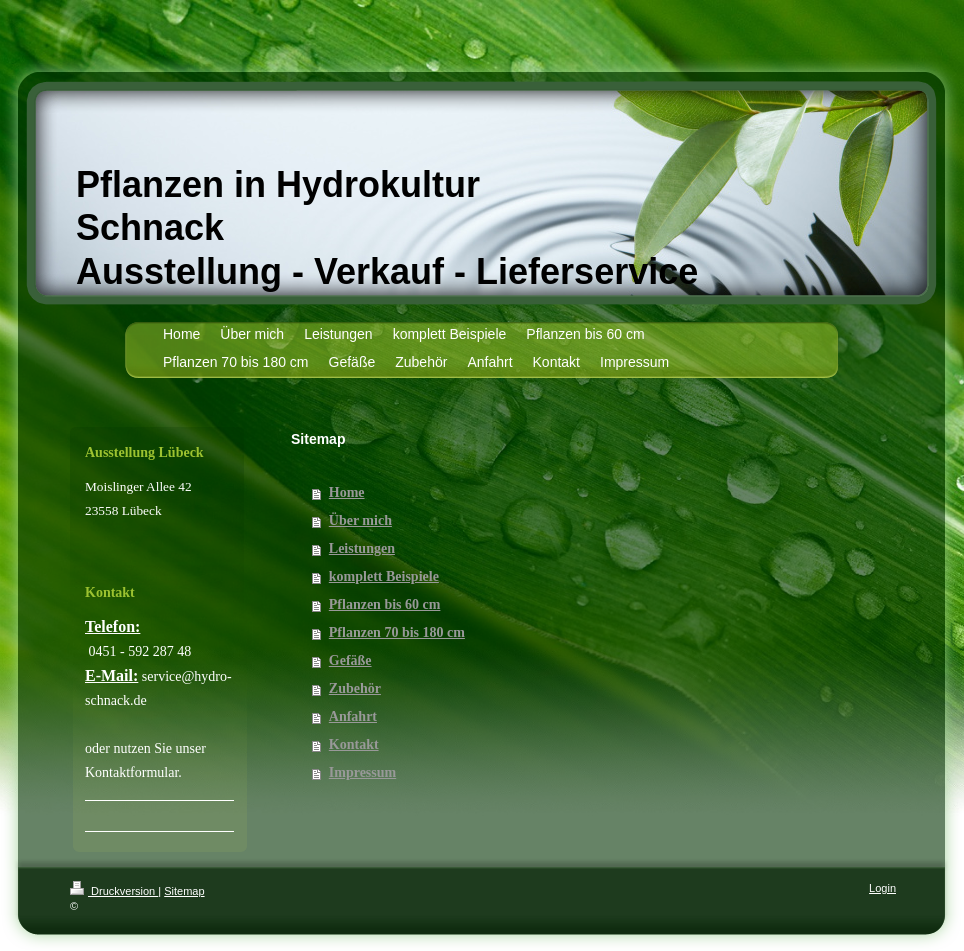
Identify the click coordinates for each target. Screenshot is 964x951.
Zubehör (355, 688)
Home (347, 492)
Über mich (360, 520)
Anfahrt (353, 716)
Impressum (362, 772)
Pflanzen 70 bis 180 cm (397, 632)
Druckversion (114, 891)
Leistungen (362, 548)
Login (882, 888)
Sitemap (184, 891)
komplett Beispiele (384, 576)
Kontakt (354, 744)
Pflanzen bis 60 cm (385, 604)
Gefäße (350, 660)
